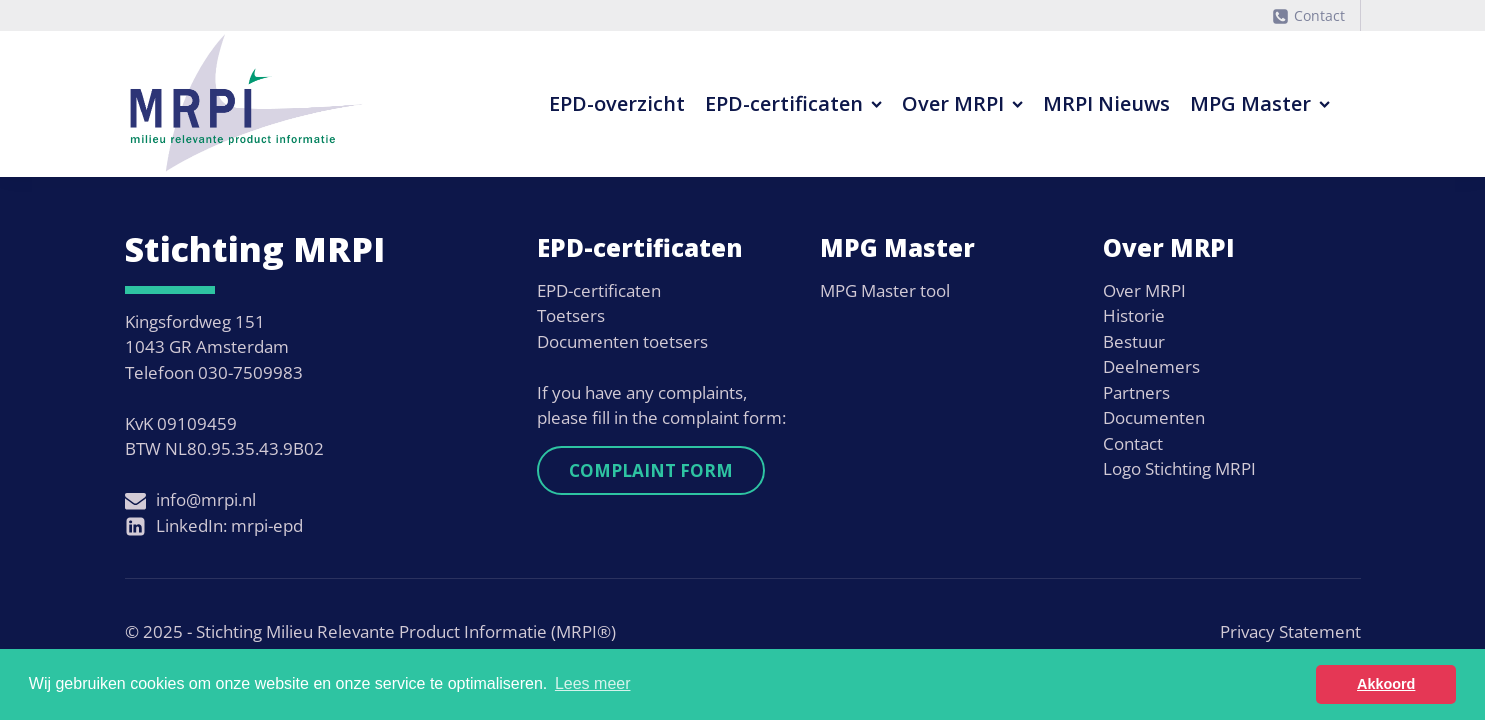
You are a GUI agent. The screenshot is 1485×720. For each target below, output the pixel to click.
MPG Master (1260, 103)
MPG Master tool (885, 290)
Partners (1136, 392)
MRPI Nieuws (1106, 103)
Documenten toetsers (622, 341)
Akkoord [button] (1386, 684)
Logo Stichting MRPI (1179, 468)
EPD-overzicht (617, 103)
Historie (1134, 315)
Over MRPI (962, 103)
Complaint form (651, 470)
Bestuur (1134, 341)
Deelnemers (1151, 366)
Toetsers (571, 315)
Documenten (1154, 417)
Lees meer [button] (593, 683)
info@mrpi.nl (206, 499)
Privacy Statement (1290, 631)
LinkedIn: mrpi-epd (229, 525)
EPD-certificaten (793, 103)
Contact (1319, 15)
